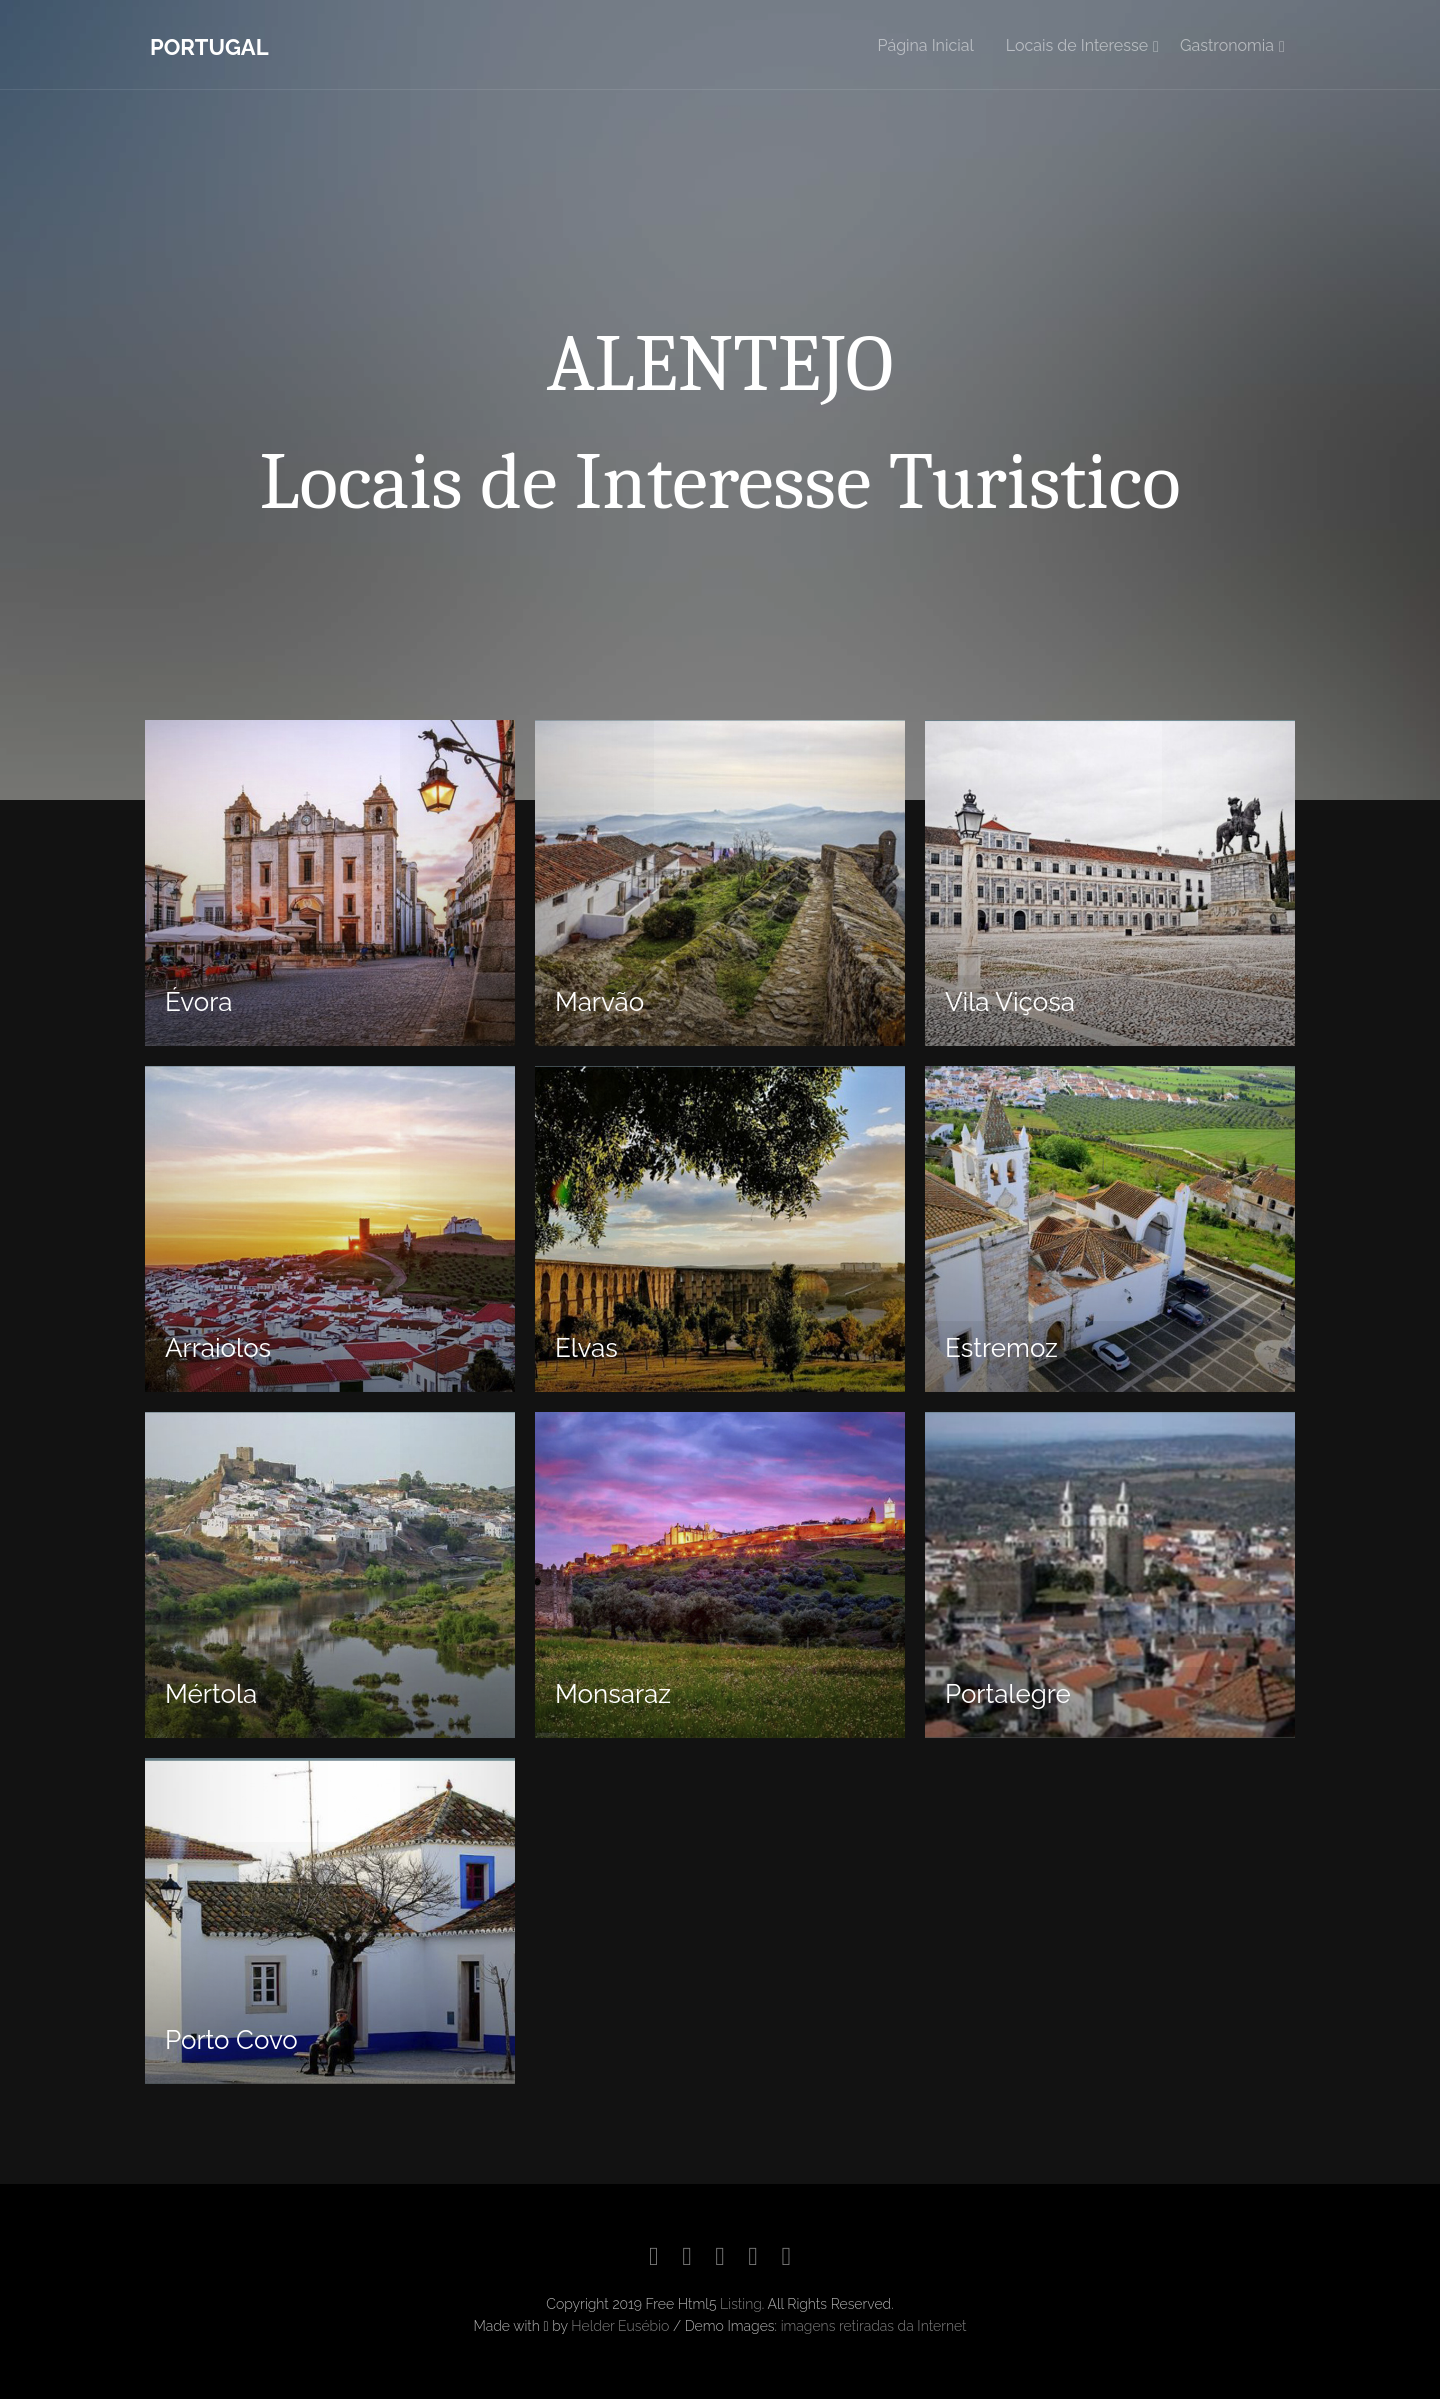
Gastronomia (1227, 45)
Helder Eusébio (620, 2326)
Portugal (209, 47)
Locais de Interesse (1077, 45)
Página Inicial (926, 45)
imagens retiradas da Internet (874, 2326)
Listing (741, 2304)
